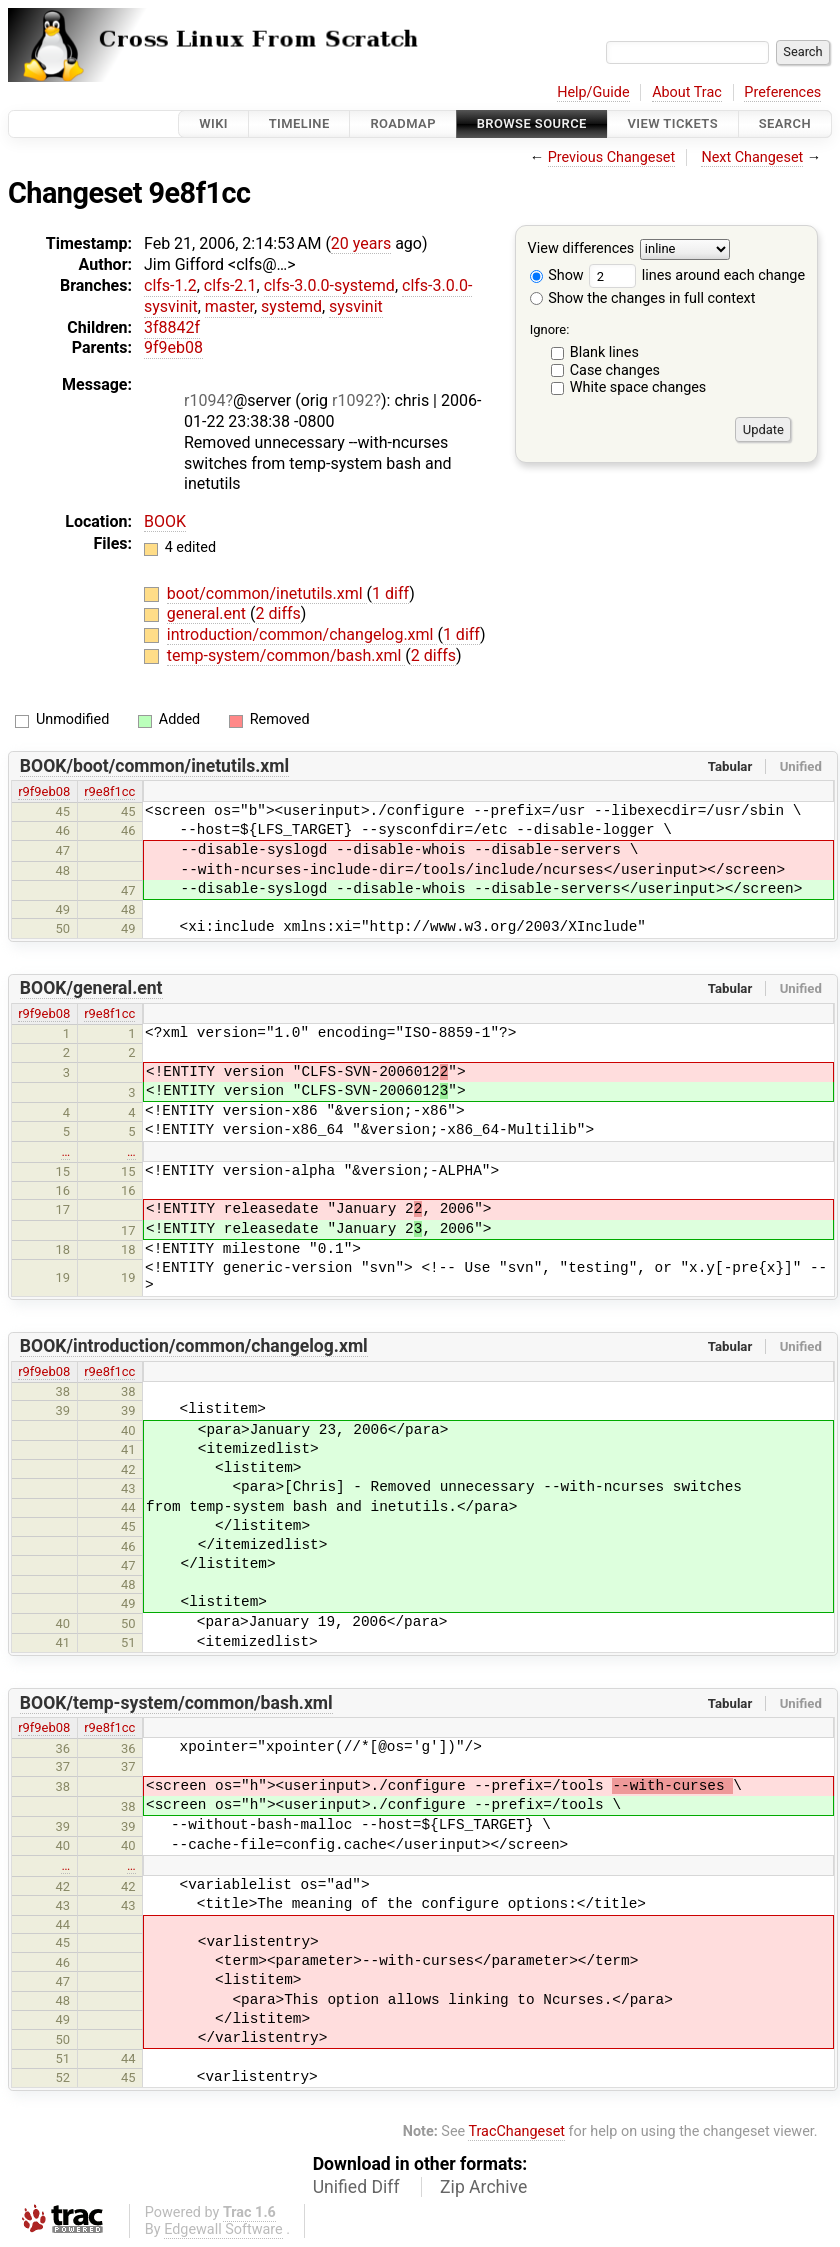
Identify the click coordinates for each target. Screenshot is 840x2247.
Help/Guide (593, 92)
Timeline (299, 123)
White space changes (638, 387)
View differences (581, 249)
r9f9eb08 (44, 791)
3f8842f (172, 327)
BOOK (165, 521)
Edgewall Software (223, 2229)
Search (785, 123)
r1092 (352, 400)
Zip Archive (483, 2187)
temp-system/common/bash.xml (286, 655)
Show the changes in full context (643, 298)
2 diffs (278, 613)
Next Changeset (752, 157)
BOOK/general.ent (91, 988)
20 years (361, 243)
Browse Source (532, 123)
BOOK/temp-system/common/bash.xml (176, 1703)
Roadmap (403, 123)
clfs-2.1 (230, 285)
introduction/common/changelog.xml (302, 634)
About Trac (687, 92)
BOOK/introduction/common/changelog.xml (194, 1346)
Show (557, 275)
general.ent (208, 613)
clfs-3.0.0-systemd (329, 285)
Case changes (615, 370)
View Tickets (673, 123)
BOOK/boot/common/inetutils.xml (154, 766)
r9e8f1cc (109, 791)
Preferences (782, 92)
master (229, 306)
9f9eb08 (173, 347)
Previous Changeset (612, 157)
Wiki (213, 123)
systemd (291, 306)
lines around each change (697, 275)
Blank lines (604, 352)
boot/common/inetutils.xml (267, 593)
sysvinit (356, 306)
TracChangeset (516, 2131)
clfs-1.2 (170, 285)
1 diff (390, 593)
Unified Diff (356, 2187)
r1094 (204, 400)
